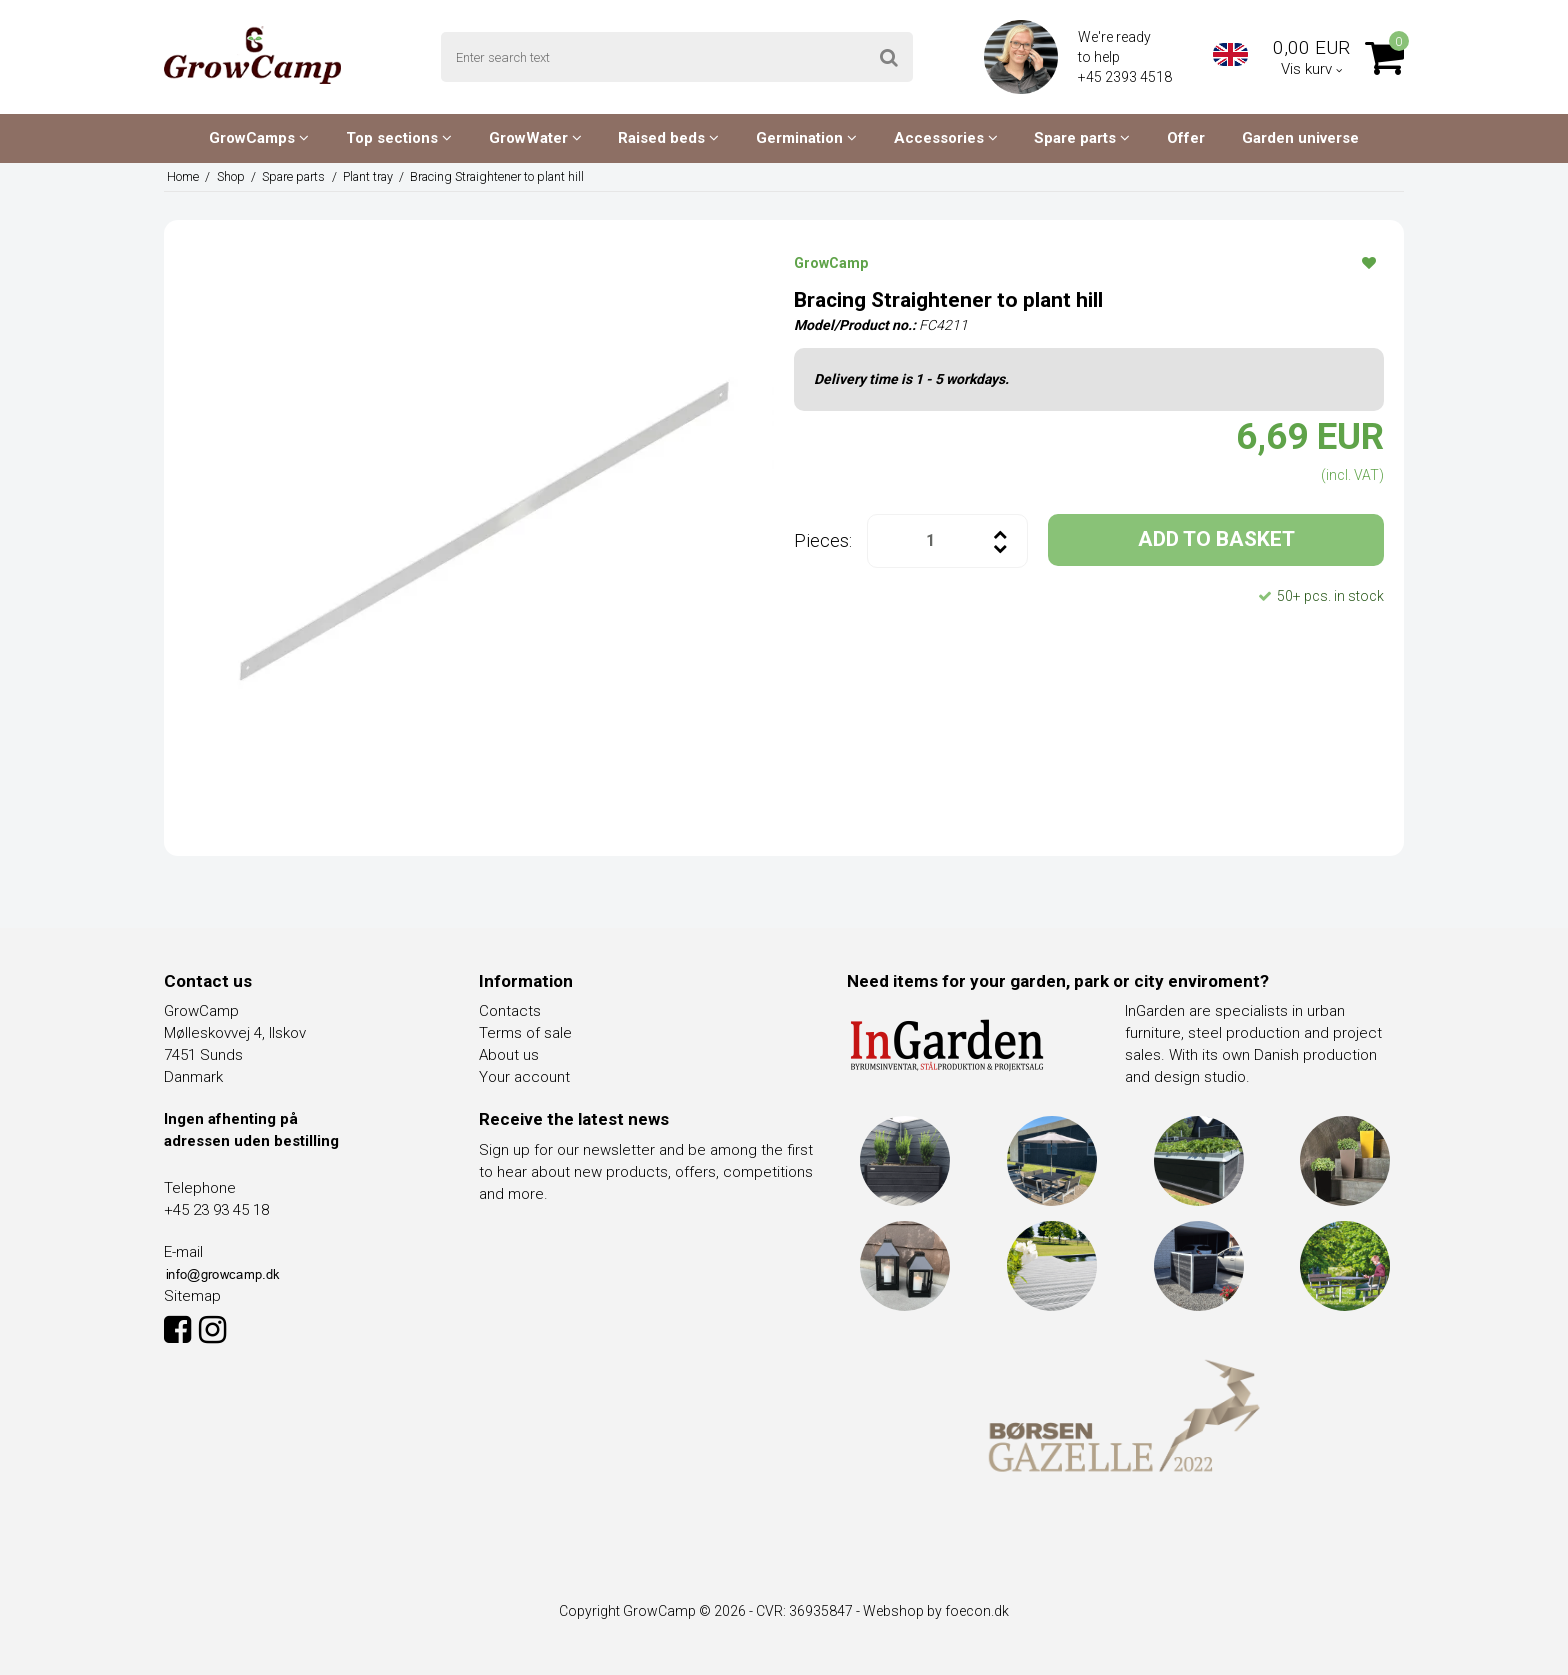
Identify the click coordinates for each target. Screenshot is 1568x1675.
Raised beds (668, 138)
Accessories (946, 138)
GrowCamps (259, 138)
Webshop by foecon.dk (936, 1611)
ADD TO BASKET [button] (1216, 539)
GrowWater (535, 138)
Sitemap (192, 1296)
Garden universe (1300, 138)
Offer (1186, 138)
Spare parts (1082, 138)
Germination (806, 138)
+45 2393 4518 (1126, 77)
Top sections (399, 138)
